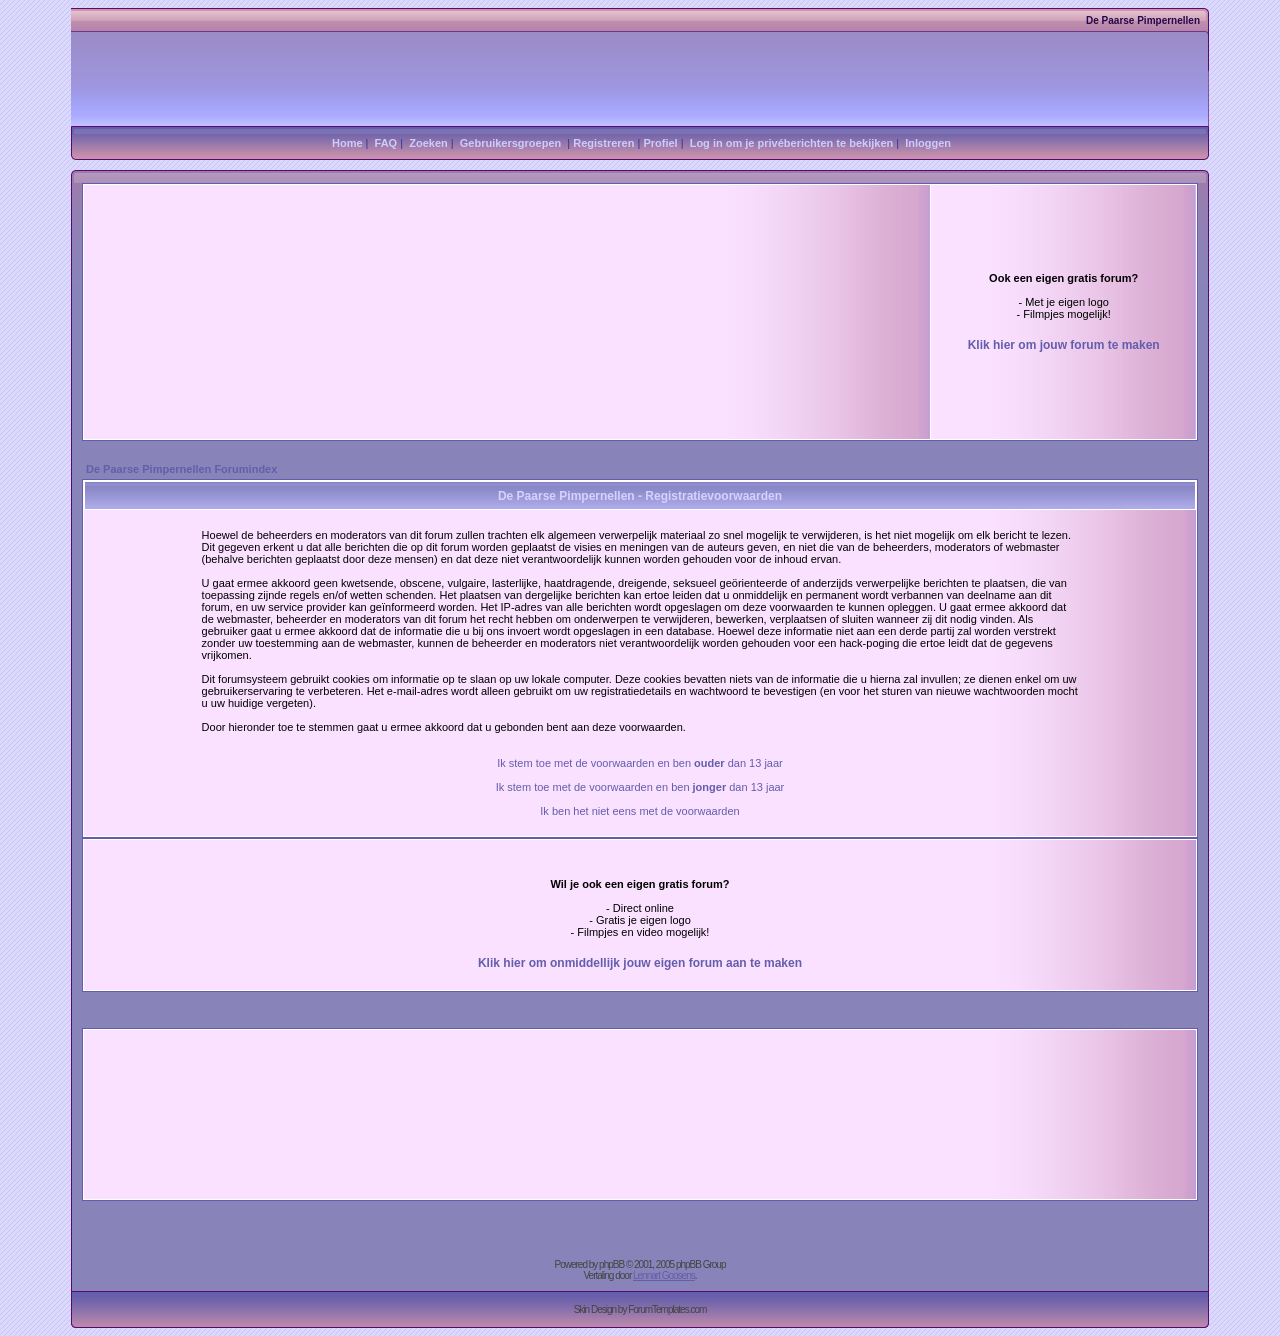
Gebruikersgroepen (510, 143)
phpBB (611, 1264)
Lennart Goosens (664, 1275)
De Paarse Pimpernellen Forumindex (181, 469)
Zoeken (428, 143)
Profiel (660, 143)
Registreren (603, 143)
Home (347, 143)
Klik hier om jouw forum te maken (1064, 345)
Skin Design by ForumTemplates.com (640, 1309)
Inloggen (928, 143)
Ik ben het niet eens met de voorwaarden (639, 811)
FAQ (386, 143)
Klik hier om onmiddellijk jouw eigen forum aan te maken (640, 963)
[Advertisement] (397, 269)
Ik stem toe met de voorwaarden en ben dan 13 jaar (640, 763)
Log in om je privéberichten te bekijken (792, 143)
